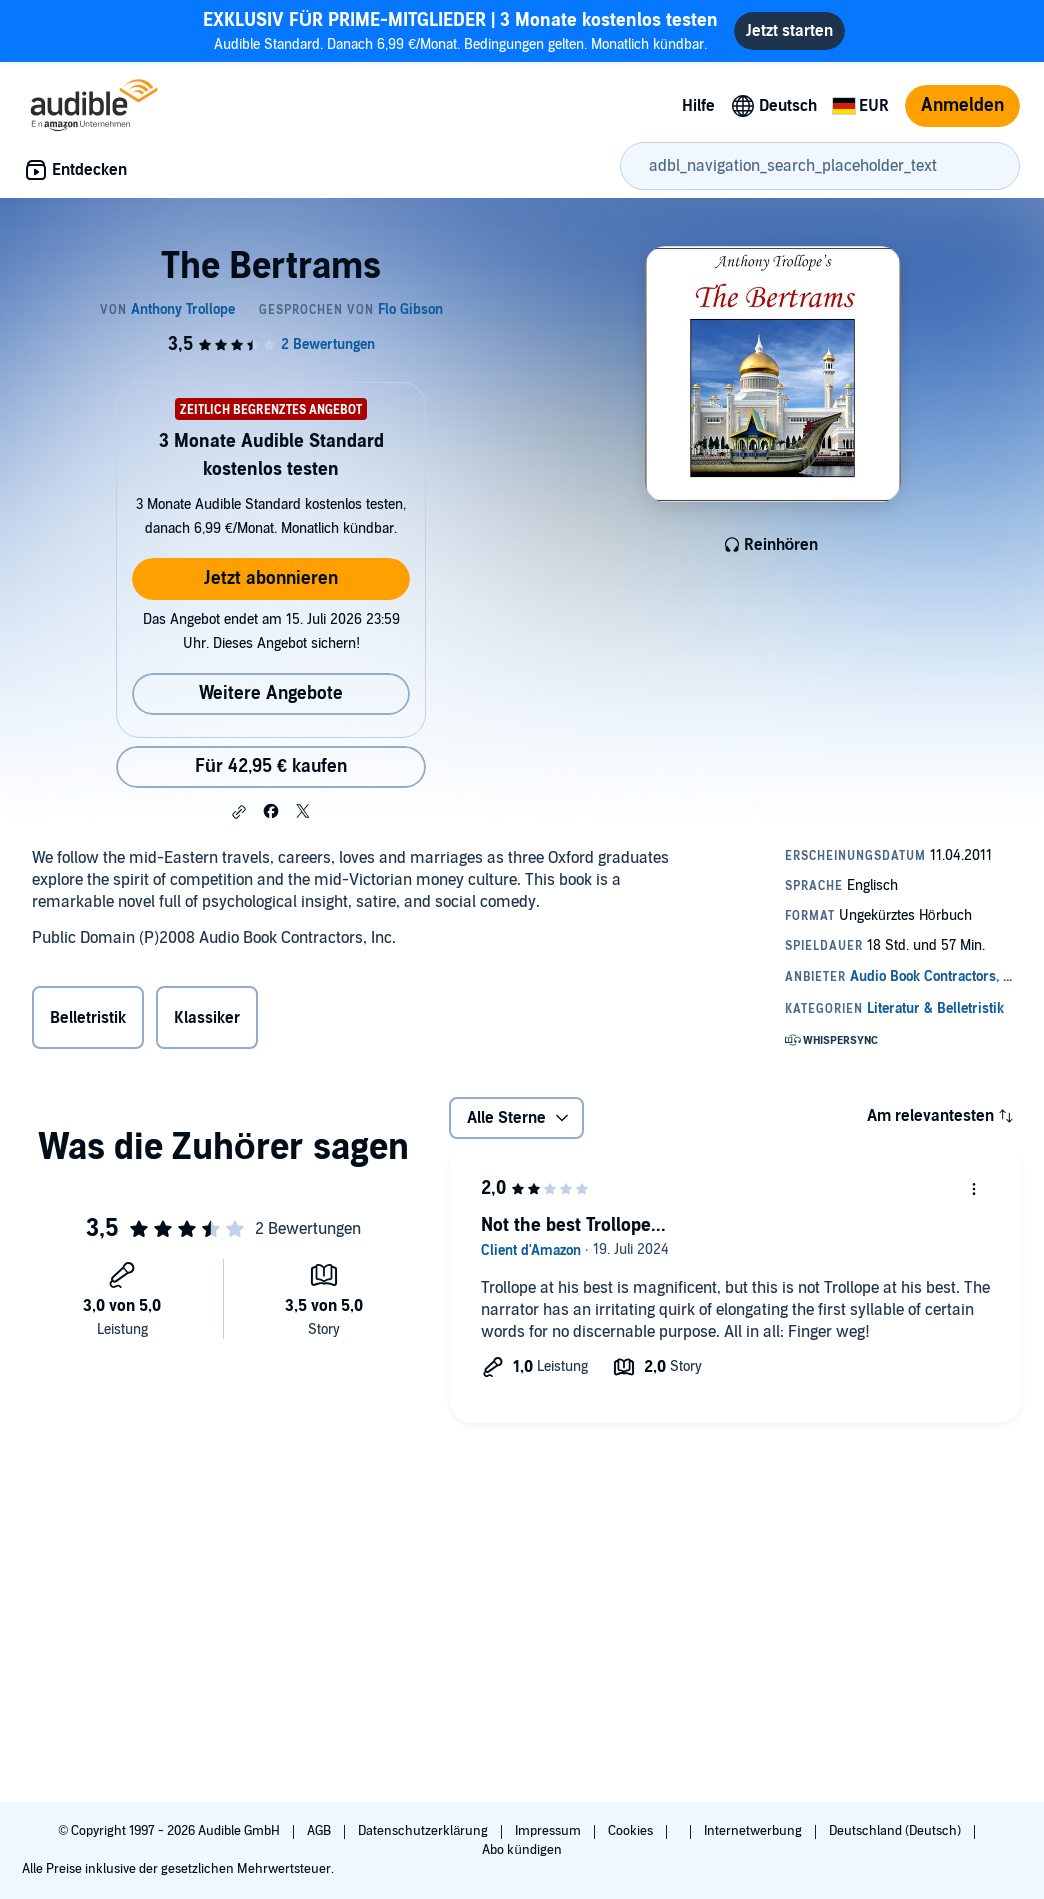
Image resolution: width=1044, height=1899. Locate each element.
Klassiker (207, 1018)
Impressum (549, 1831)
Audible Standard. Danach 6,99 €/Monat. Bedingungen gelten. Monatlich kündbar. (460, 30)
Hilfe (698, 106)
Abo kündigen (521, 1850)
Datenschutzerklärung (424, 1831)
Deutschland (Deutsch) (896, 1831)
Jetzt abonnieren (271, 578)
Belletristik (88, 1018)
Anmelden (962, 105)
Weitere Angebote (271, 693)
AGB (320, 1831)
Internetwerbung (754, 1831)
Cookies (632, 1831)
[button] (239, 812)
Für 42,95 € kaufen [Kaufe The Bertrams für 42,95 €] (271, 766)
